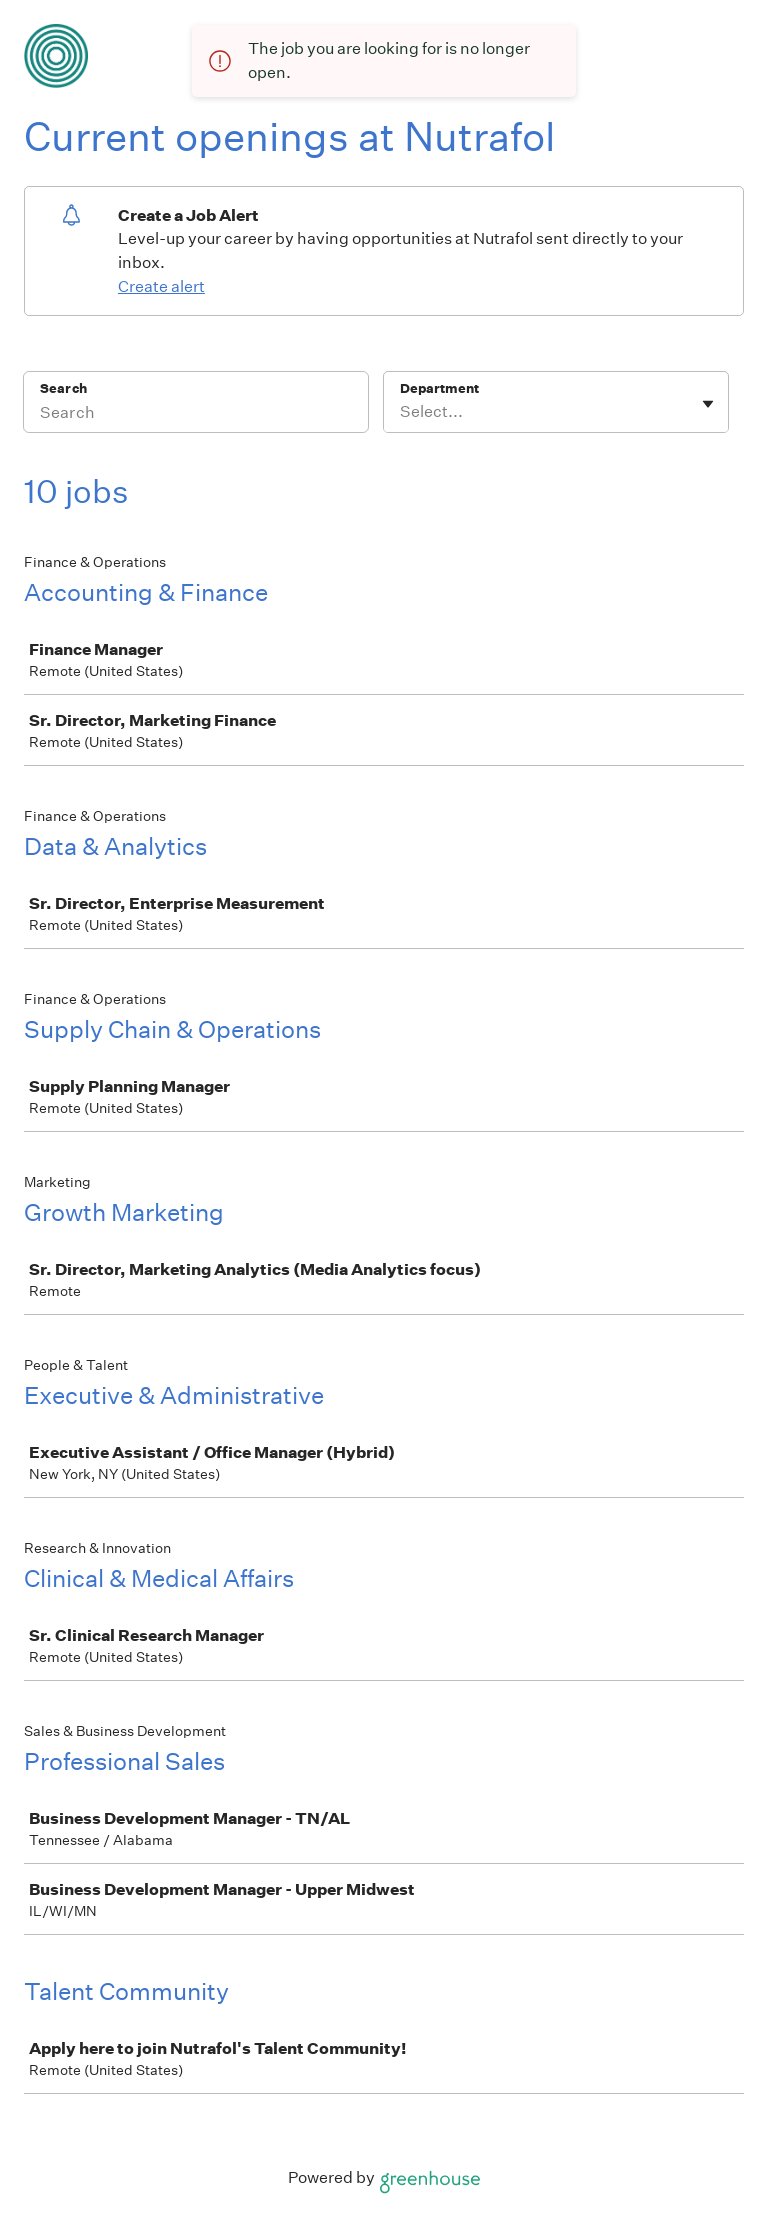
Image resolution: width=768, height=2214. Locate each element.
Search (63, 388)
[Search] (196, 415)
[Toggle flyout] (708, 404)
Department (439, 388)
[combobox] (401, 412)
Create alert (161, 286)
